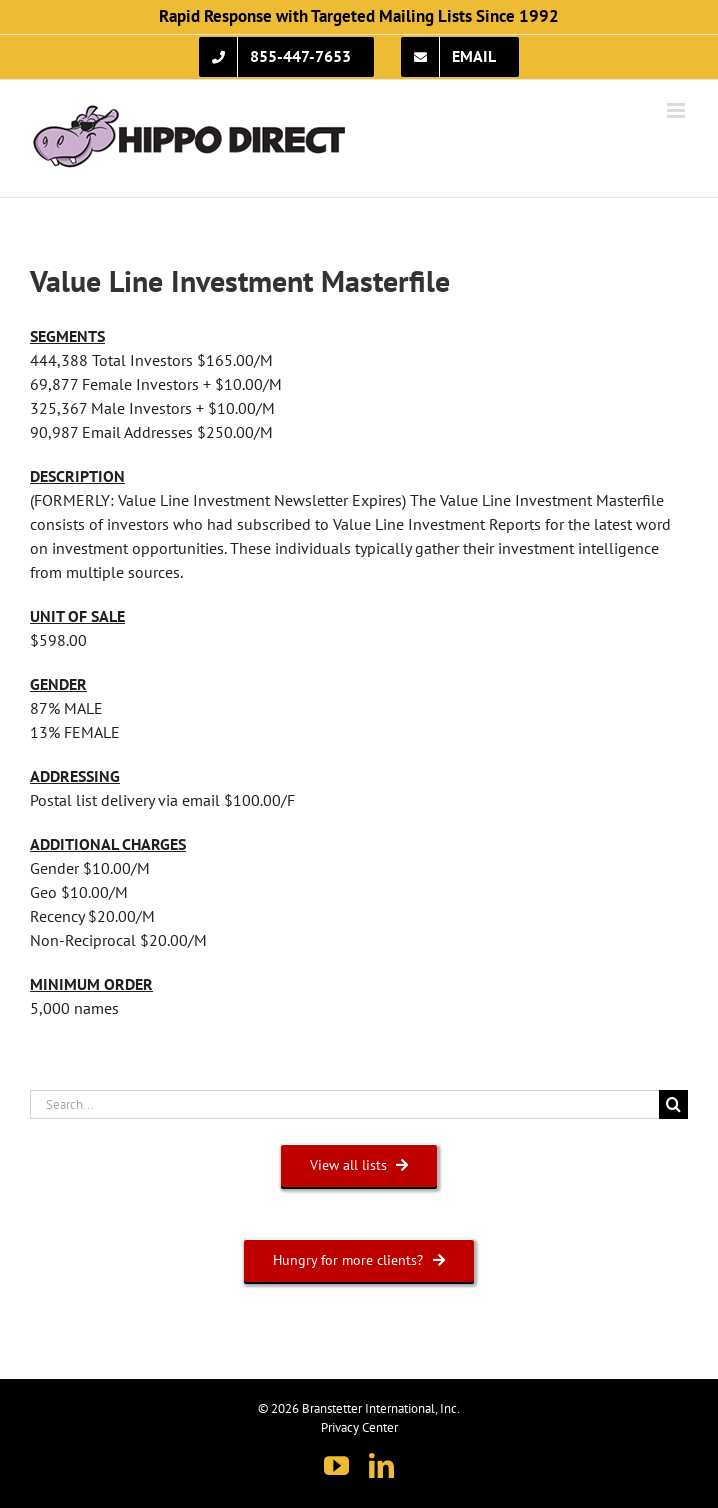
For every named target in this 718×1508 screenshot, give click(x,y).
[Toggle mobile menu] (677, 110)
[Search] (673, 1104)
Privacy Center (359, 1427)
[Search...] (344, 1104)
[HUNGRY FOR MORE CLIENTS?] (359, 1260)
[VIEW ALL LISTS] (359, 1165)
